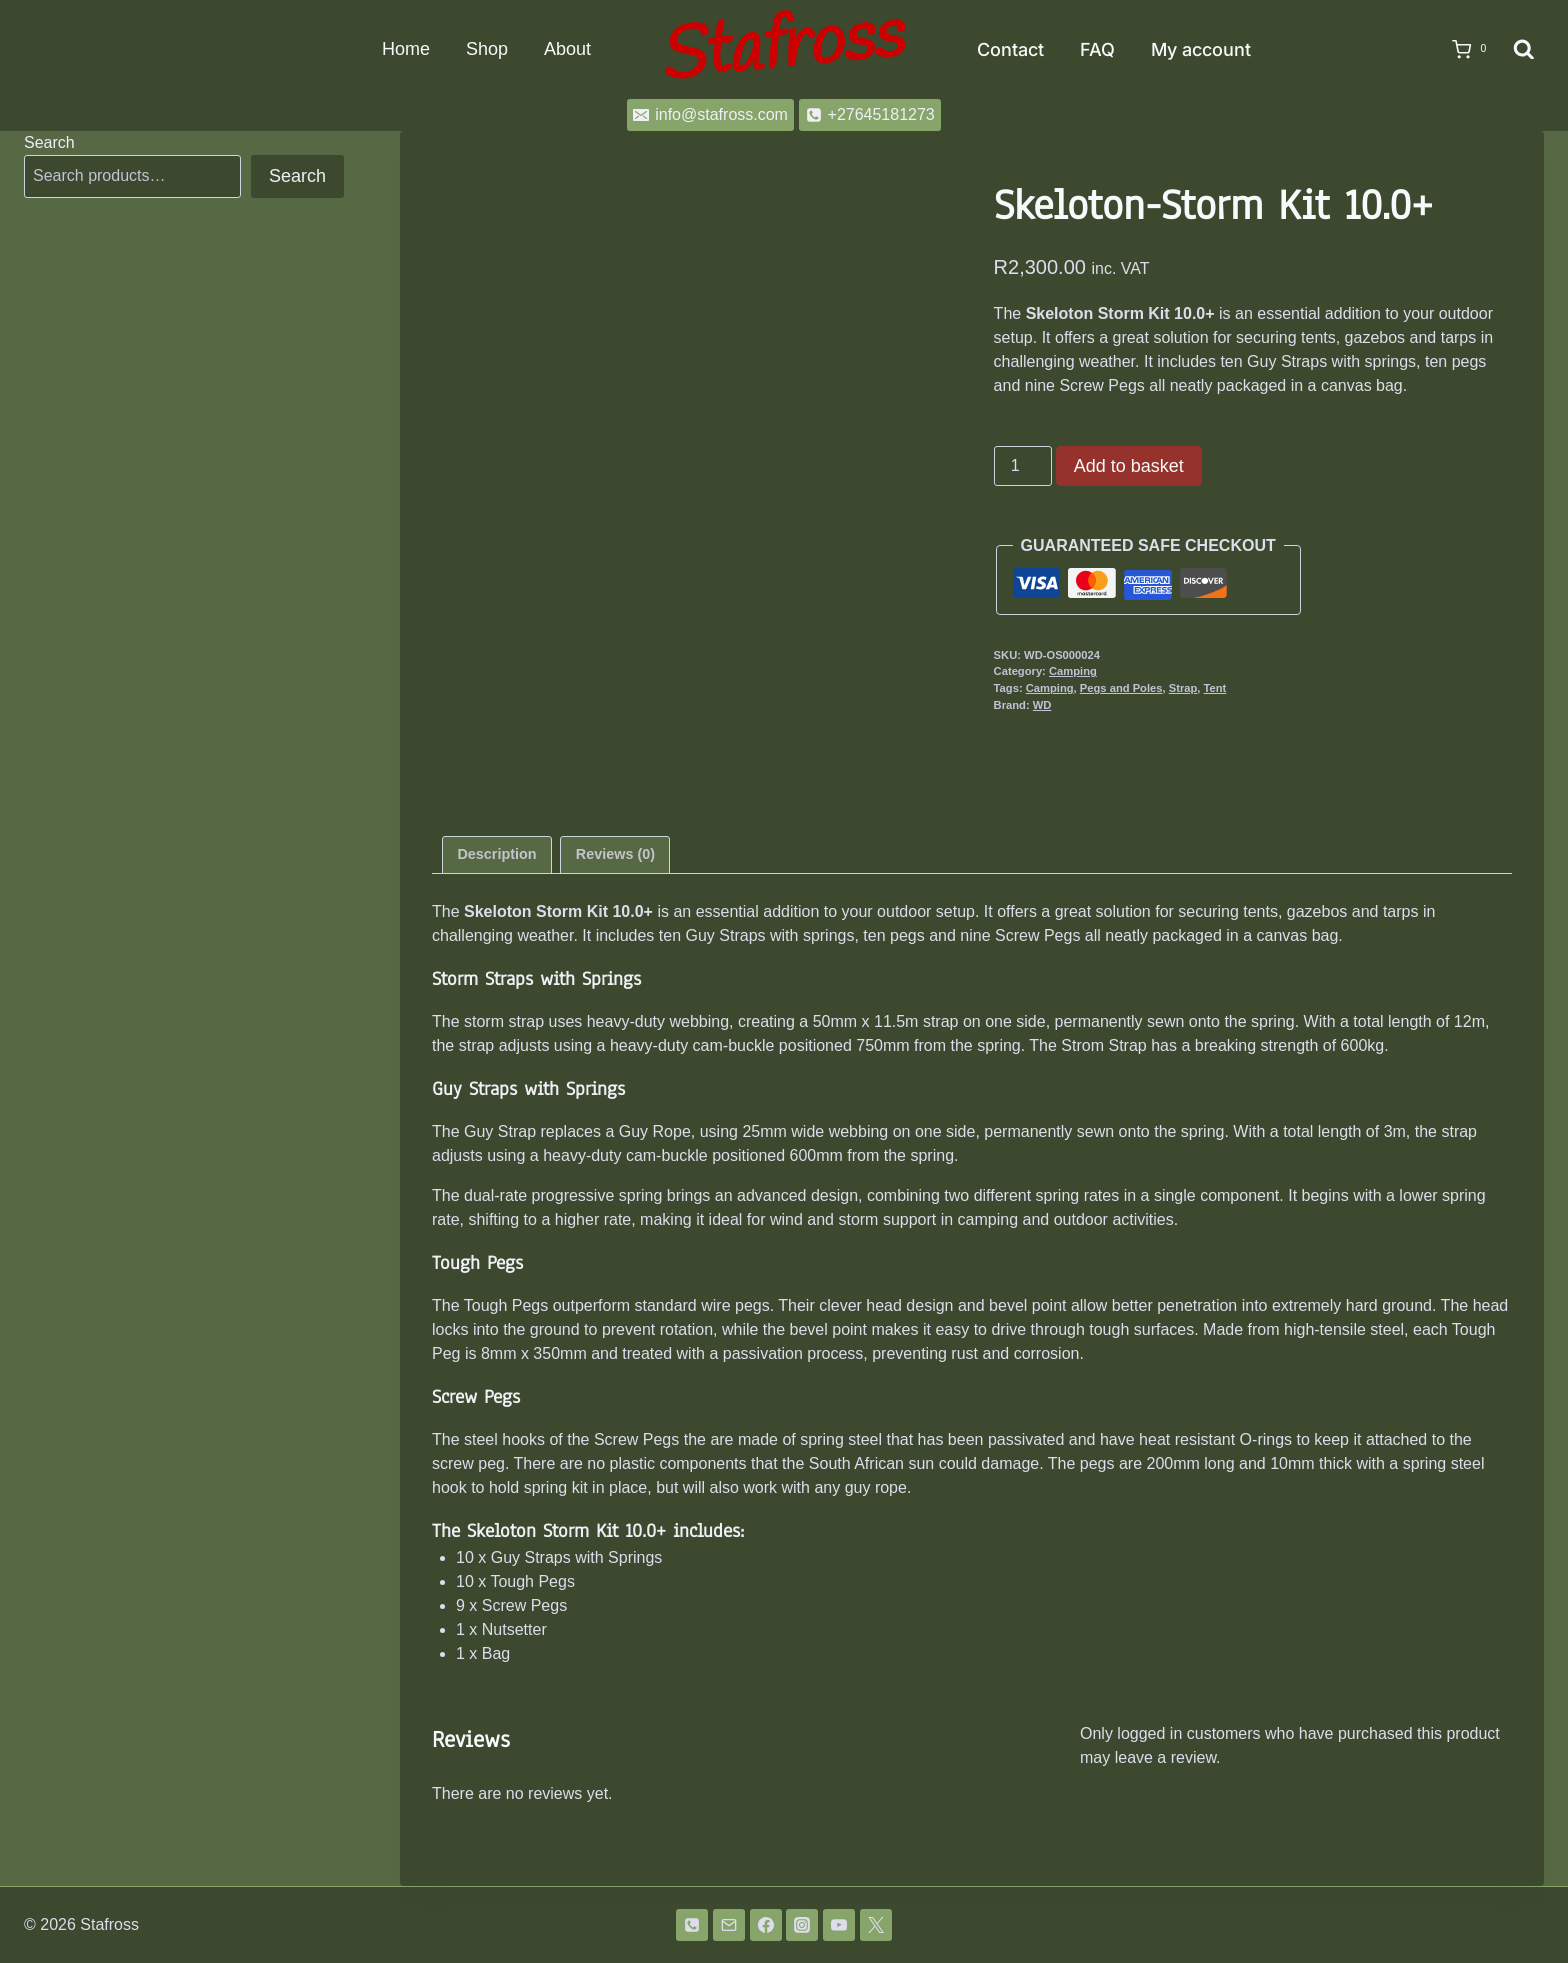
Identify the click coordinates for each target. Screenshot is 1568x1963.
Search (49, 142)
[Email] (729, 1925)
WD (1042, 705)
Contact (1010, 49)
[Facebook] (766, 1925)
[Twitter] (876, 1925)
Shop (487, 49)
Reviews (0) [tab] (615, 854)
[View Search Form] (1524, 50)
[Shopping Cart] (1463, 50)
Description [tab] (496, 854)
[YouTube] (839, 1925)
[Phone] (692, 1925)
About (567, 49)
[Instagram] (802, 1925)
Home (406, 49)
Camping (1073, 671)
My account (1201, 49)
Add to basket (1129, 466)
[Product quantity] (1023, 466)
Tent (1215, 688)
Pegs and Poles (1121, 688)
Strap (1183, 688)
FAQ (1097, 49)
